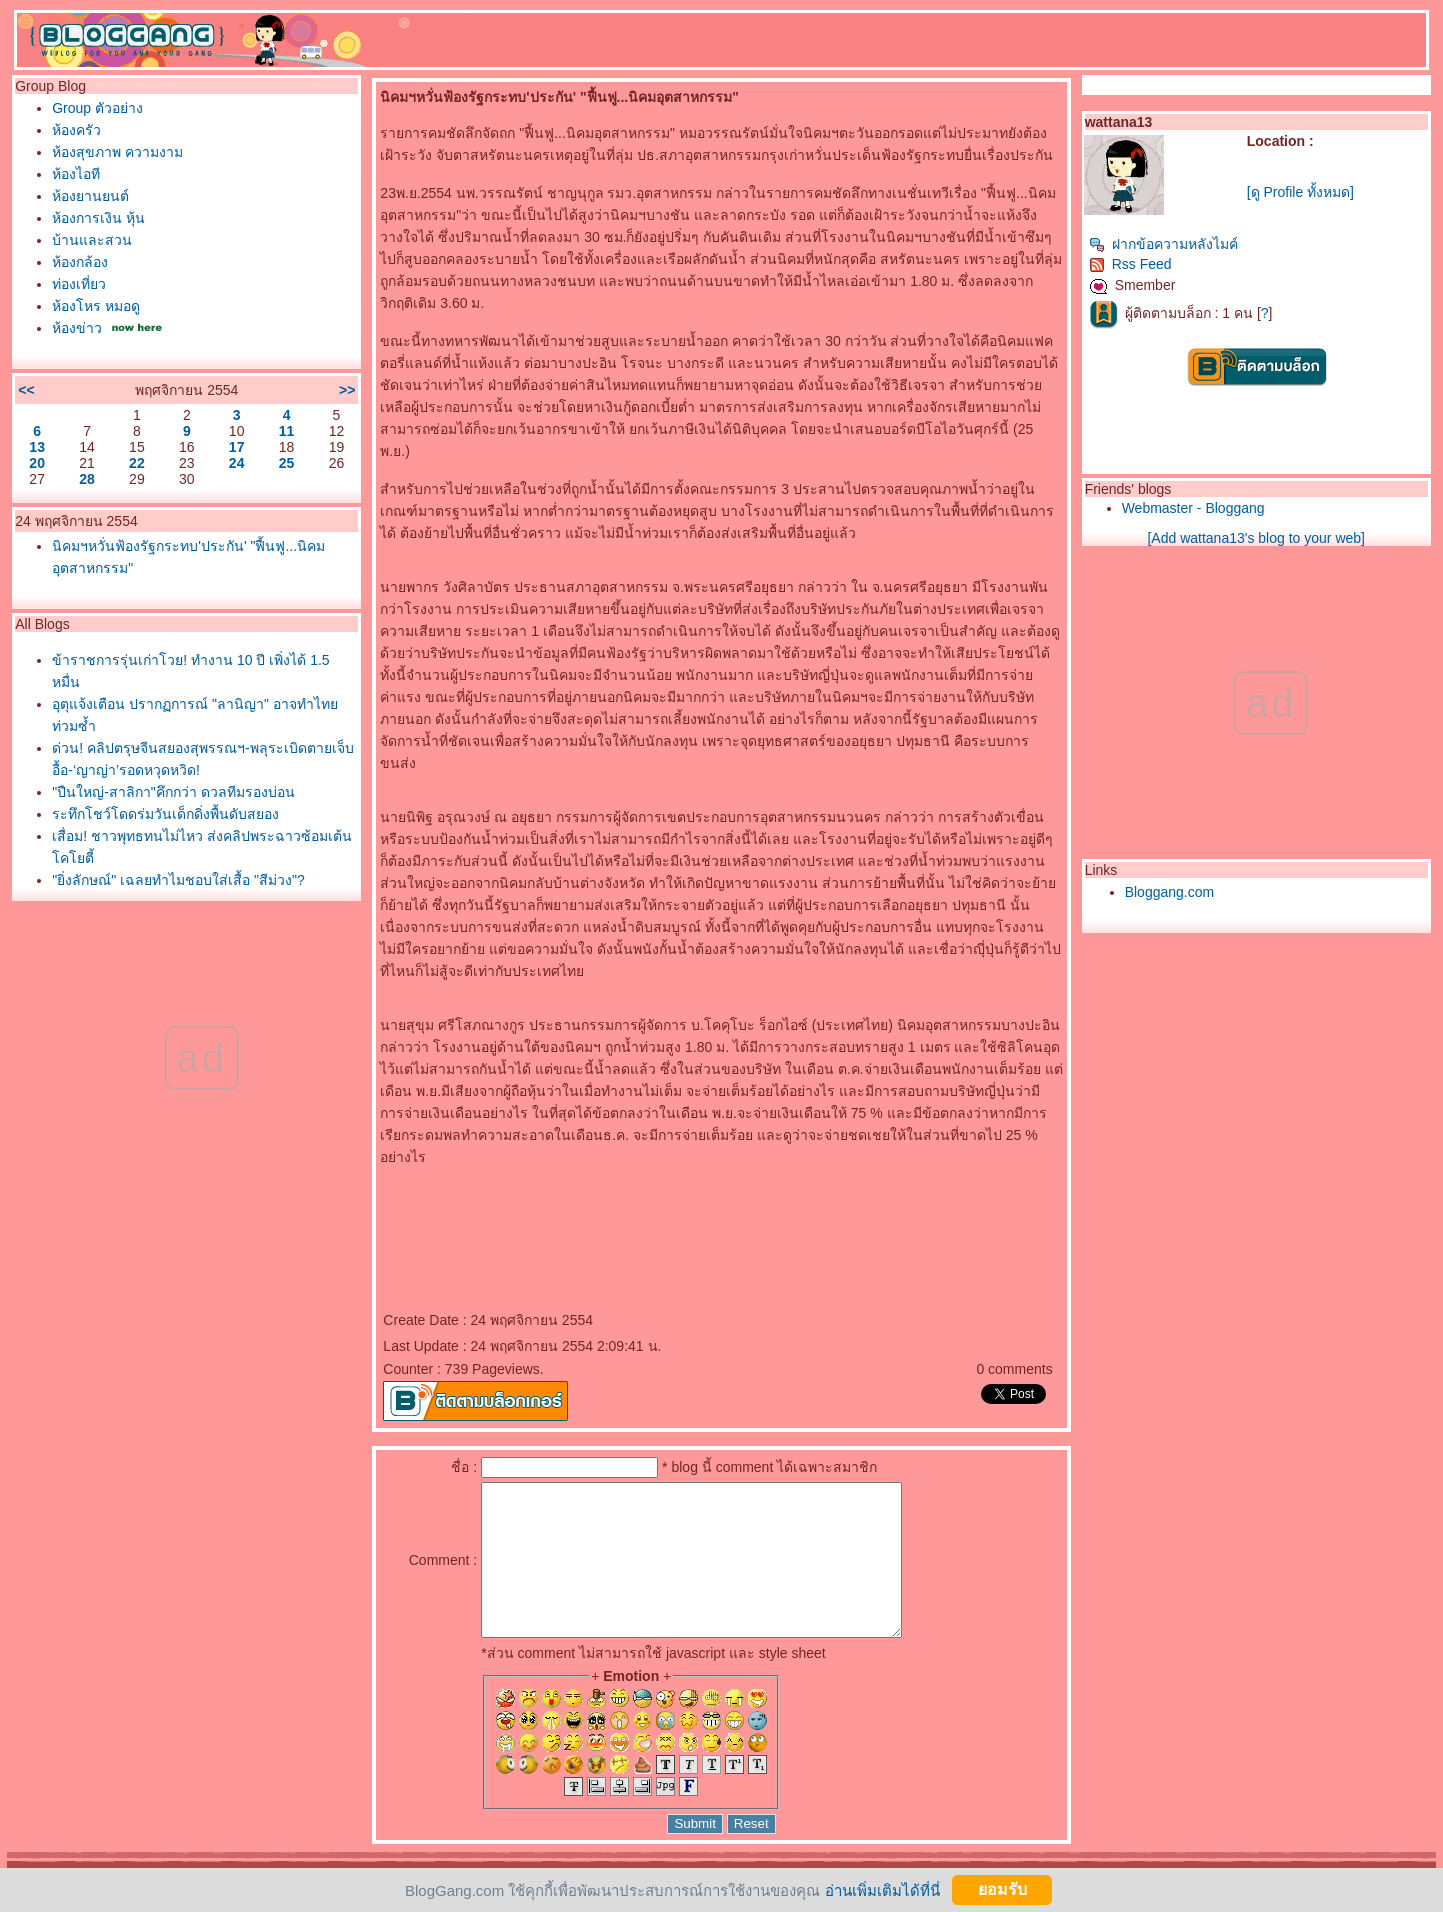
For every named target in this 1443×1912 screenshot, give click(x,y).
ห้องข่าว (77, 328)
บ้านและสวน (92, 240)
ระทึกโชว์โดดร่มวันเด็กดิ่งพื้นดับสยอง (165, 814)
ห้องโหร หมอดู (96, 306)
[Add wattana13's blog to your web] (1255, 538)
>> (347, 390)
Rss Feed (1130, 264)
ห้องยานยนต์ (90, 196)
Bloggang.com (1170, 892)
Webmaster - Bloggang (1193, 508)
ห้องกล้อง (80, 262)
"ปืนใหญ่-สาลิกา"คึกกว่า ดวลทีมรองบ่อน (173, 792)
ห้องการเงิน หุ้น (98, 218)
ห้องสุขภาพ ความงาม (117, 152)
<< (26, 390)
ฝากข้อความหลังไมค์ (1163, 244)
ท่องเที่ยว (79, 284)
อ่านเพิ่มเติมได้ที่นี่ (882, 1889)
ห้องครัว (76, 130)
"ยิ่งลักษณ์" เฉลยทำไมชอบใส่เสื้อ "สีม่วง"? (178, 880)
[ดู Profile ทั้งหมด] (1300, 192)
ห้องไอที (76, 174)
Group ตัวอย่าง (97, 108)
